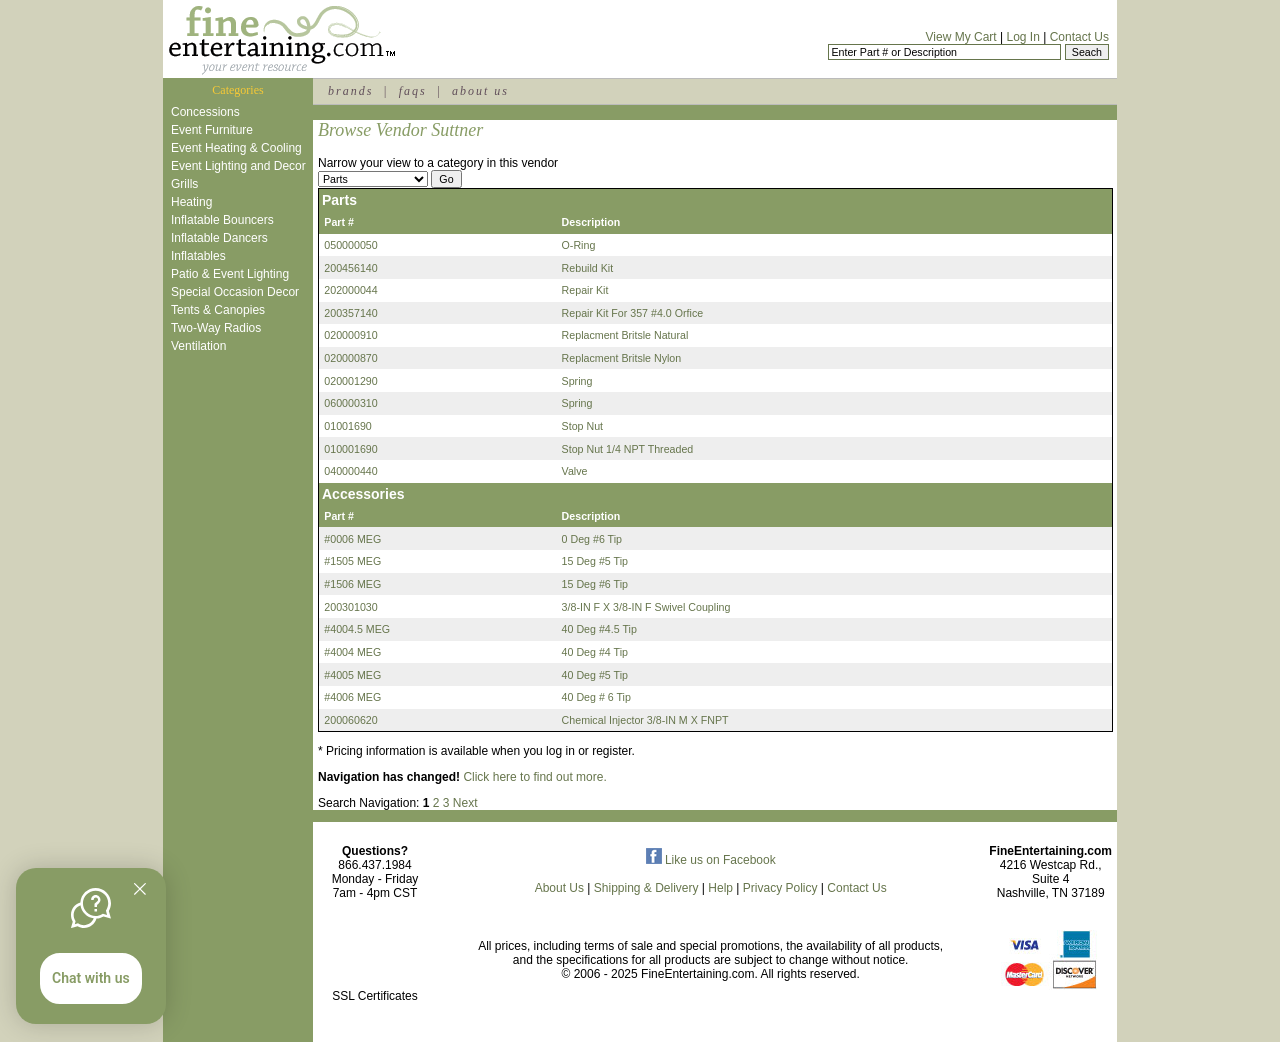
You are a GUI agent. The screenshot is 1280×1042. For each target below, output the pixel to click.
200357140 (350, 313)
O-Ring (579, 245)
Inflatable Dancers (219, 238)
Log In (1022, 37)
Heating (191, 202)
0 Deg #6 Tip (592, 539)
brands (350, 91)
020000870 (350, 358)
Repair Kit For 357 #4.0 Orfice (633, 313)
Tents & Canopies (218, 310)
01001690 (347, 426)
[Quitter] (140, 889)
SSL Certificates (375, 996)
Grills (184, 184)
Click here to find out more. (534, 777)
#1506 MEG (352, 584)
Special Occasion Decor (235, 292)
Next (465, 803)
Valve (575, 471)
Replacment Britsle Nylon (622, 358)
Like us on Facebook (711, 860)
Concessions (205, 112)
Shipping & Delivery (646, 888)
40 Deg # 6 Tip (596, 697)
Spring (577, 381)
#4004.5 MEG (357, 629)
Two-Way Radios (216, 328)
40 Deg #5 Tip (595, 675)
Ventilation (198, 346)
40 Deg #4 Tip (595, 652)
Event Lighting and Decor (238, 166)
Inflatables (198, 256)
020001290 (350, 381)
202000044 (350, 290)
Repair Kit (585, 290)
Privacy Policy (780, 888)
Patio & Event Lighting (230, 274)
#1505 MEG (352, 561)
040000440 (350, 471)
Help (720, 888)
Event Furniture (212, 130)
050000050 (350, 245)
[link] (375, 953)
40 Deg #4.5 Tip (599, 629)
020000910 (350, 335)
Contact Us (1079, 37)
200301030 (350, 607)
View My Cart (961, 37)
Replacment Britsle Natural (625, 335)
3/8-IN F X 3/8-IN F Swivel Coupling (646, 607)
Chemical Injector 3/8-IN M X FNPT (645, 720)
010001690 (350, 449)
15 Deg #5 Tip (595, 561)
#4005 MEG (352, 675)
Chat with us (91, 978)
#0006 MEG (352, 539)
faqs (413, 91)
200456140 (350, 268)
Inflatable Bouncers (222, 220)
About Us (559, 888)
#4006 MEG (352, 697)
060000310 (350, 403)
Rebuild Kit (588, 268)
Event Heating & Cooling (236, 148)
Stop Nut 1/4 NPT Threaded (628, 449)
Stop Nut (582, 426)
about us (480, 91)
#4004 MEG (352, 652)
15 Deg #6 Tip (595, 584)
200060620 (350, 720)
